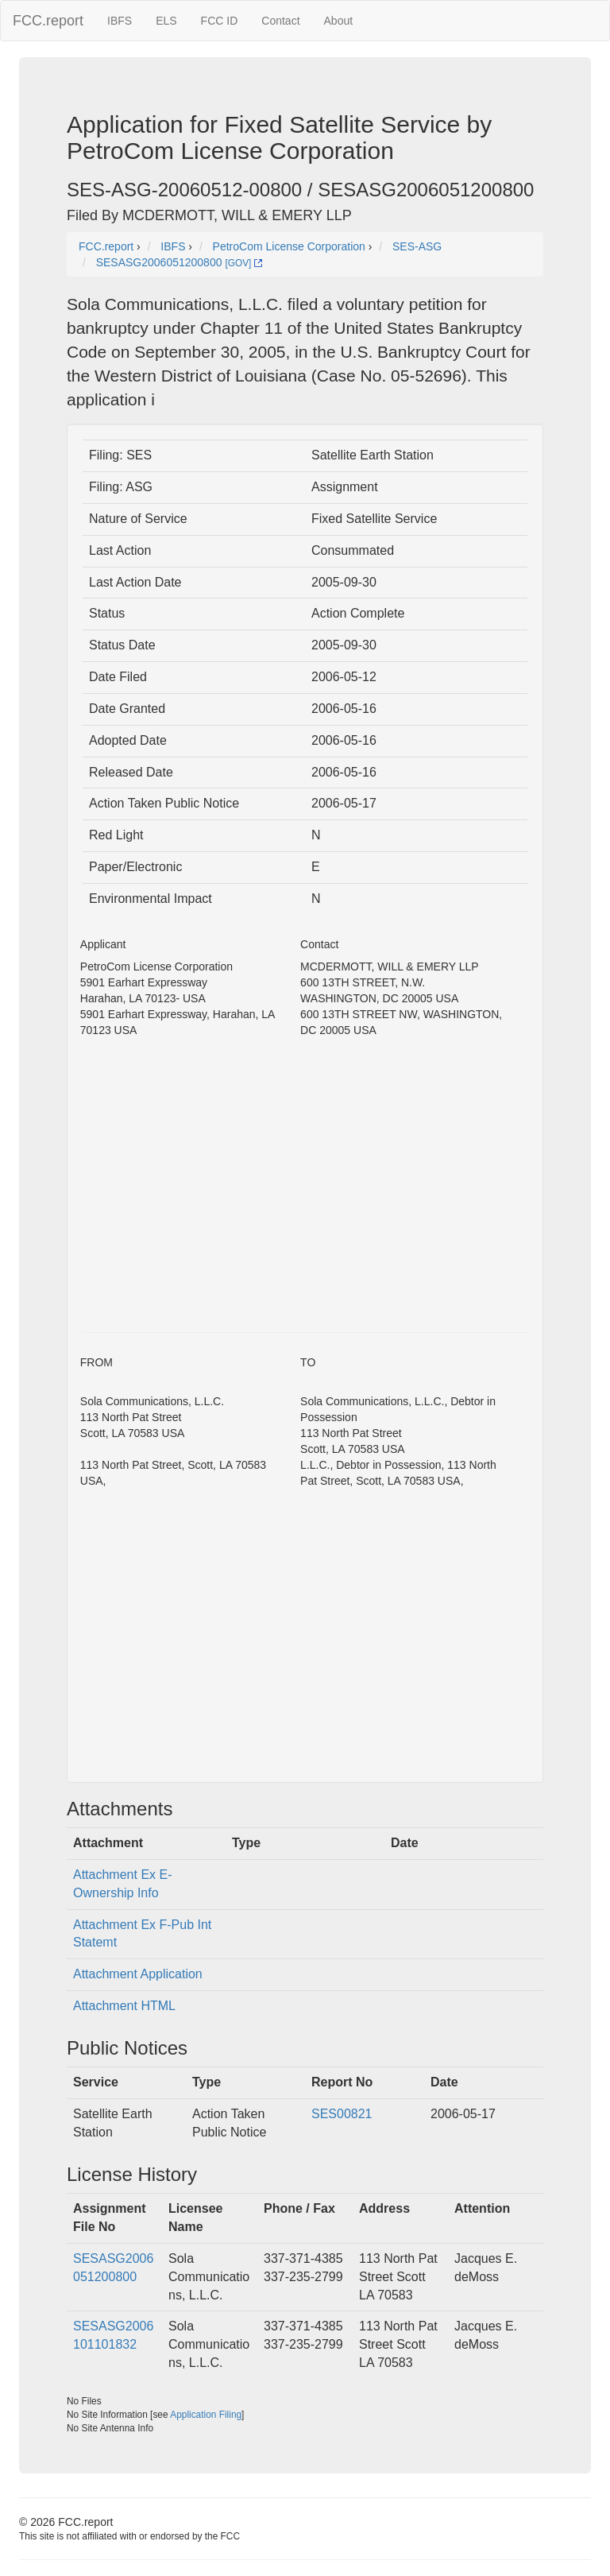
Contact (280, 20)
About (338, 20)
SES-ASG (417, 246)
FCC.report (48, 21)
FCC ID (219, 20)
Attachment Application (138, 1974)
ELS (166, 20)
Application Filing (205, 2414)
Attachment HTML (124, 2005)
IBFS (119, 20)
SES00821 (342, 2114)
